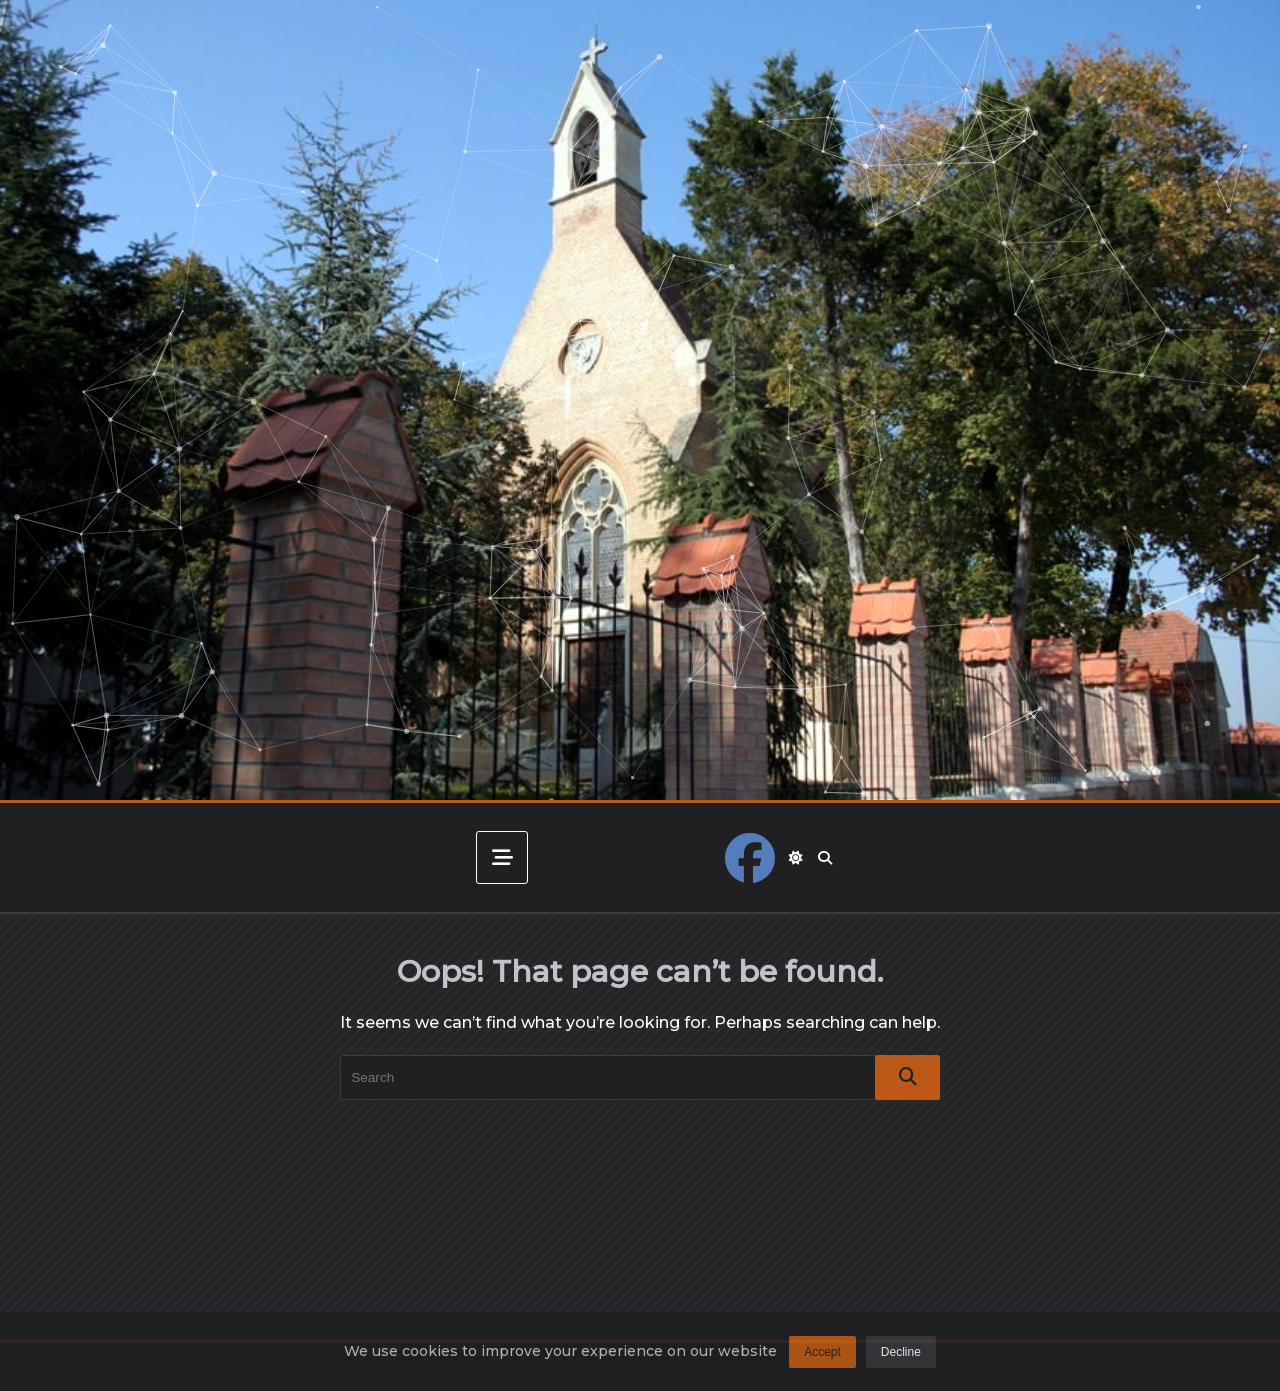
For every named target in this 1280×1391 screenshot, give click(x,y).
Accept (822, 1360)
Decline (901, 1360)
